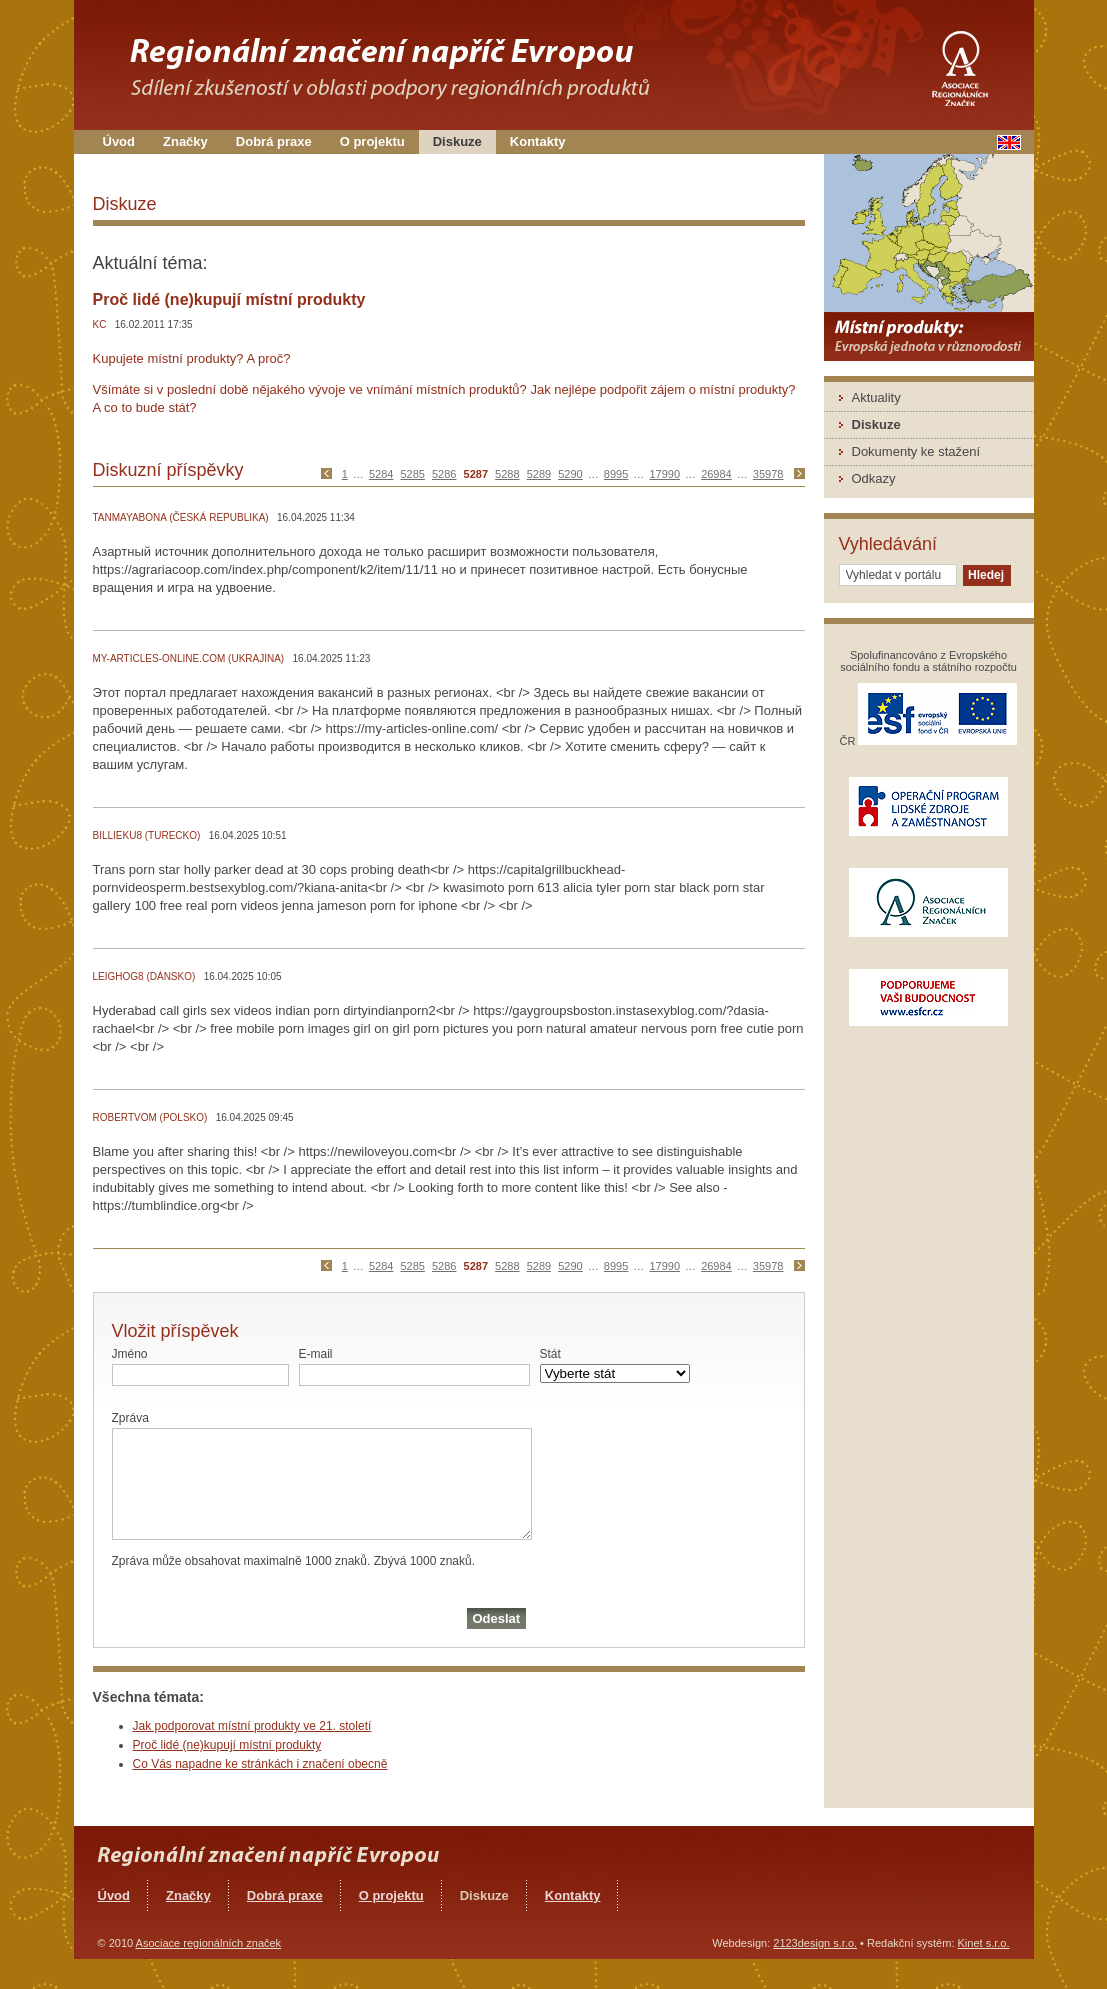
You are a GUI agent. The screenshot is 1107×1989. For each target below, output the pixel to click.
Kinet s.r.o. (984, 1943)
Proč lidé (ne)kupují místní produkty (227, 1745)
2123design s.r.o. (815, 1943)
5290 (570, 474)
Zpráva (130, 1418)
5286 (444, 474)
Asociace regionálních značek (209, 1943)
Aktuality (876, 397)
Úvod (119, 141)
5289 (539, 474)
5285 (412, 474)
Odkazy (874, 478)
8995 (616, 474)
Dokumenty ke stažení (916, 451)
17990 (664, 474)
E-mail (316, 1354)
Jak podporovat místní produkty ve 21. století (252, 1726)
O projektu (372, 141)
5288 (507, 474)
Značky (185, 141)
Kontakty (538, 141)
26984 (716, 474)
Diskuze (457, 141)
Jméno (130, 1354)
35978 (768, 474)
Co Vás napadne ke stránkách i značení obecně (260, 1764)
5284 (381, 474)
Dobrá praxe (274, 141)
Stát (550, 1354)
